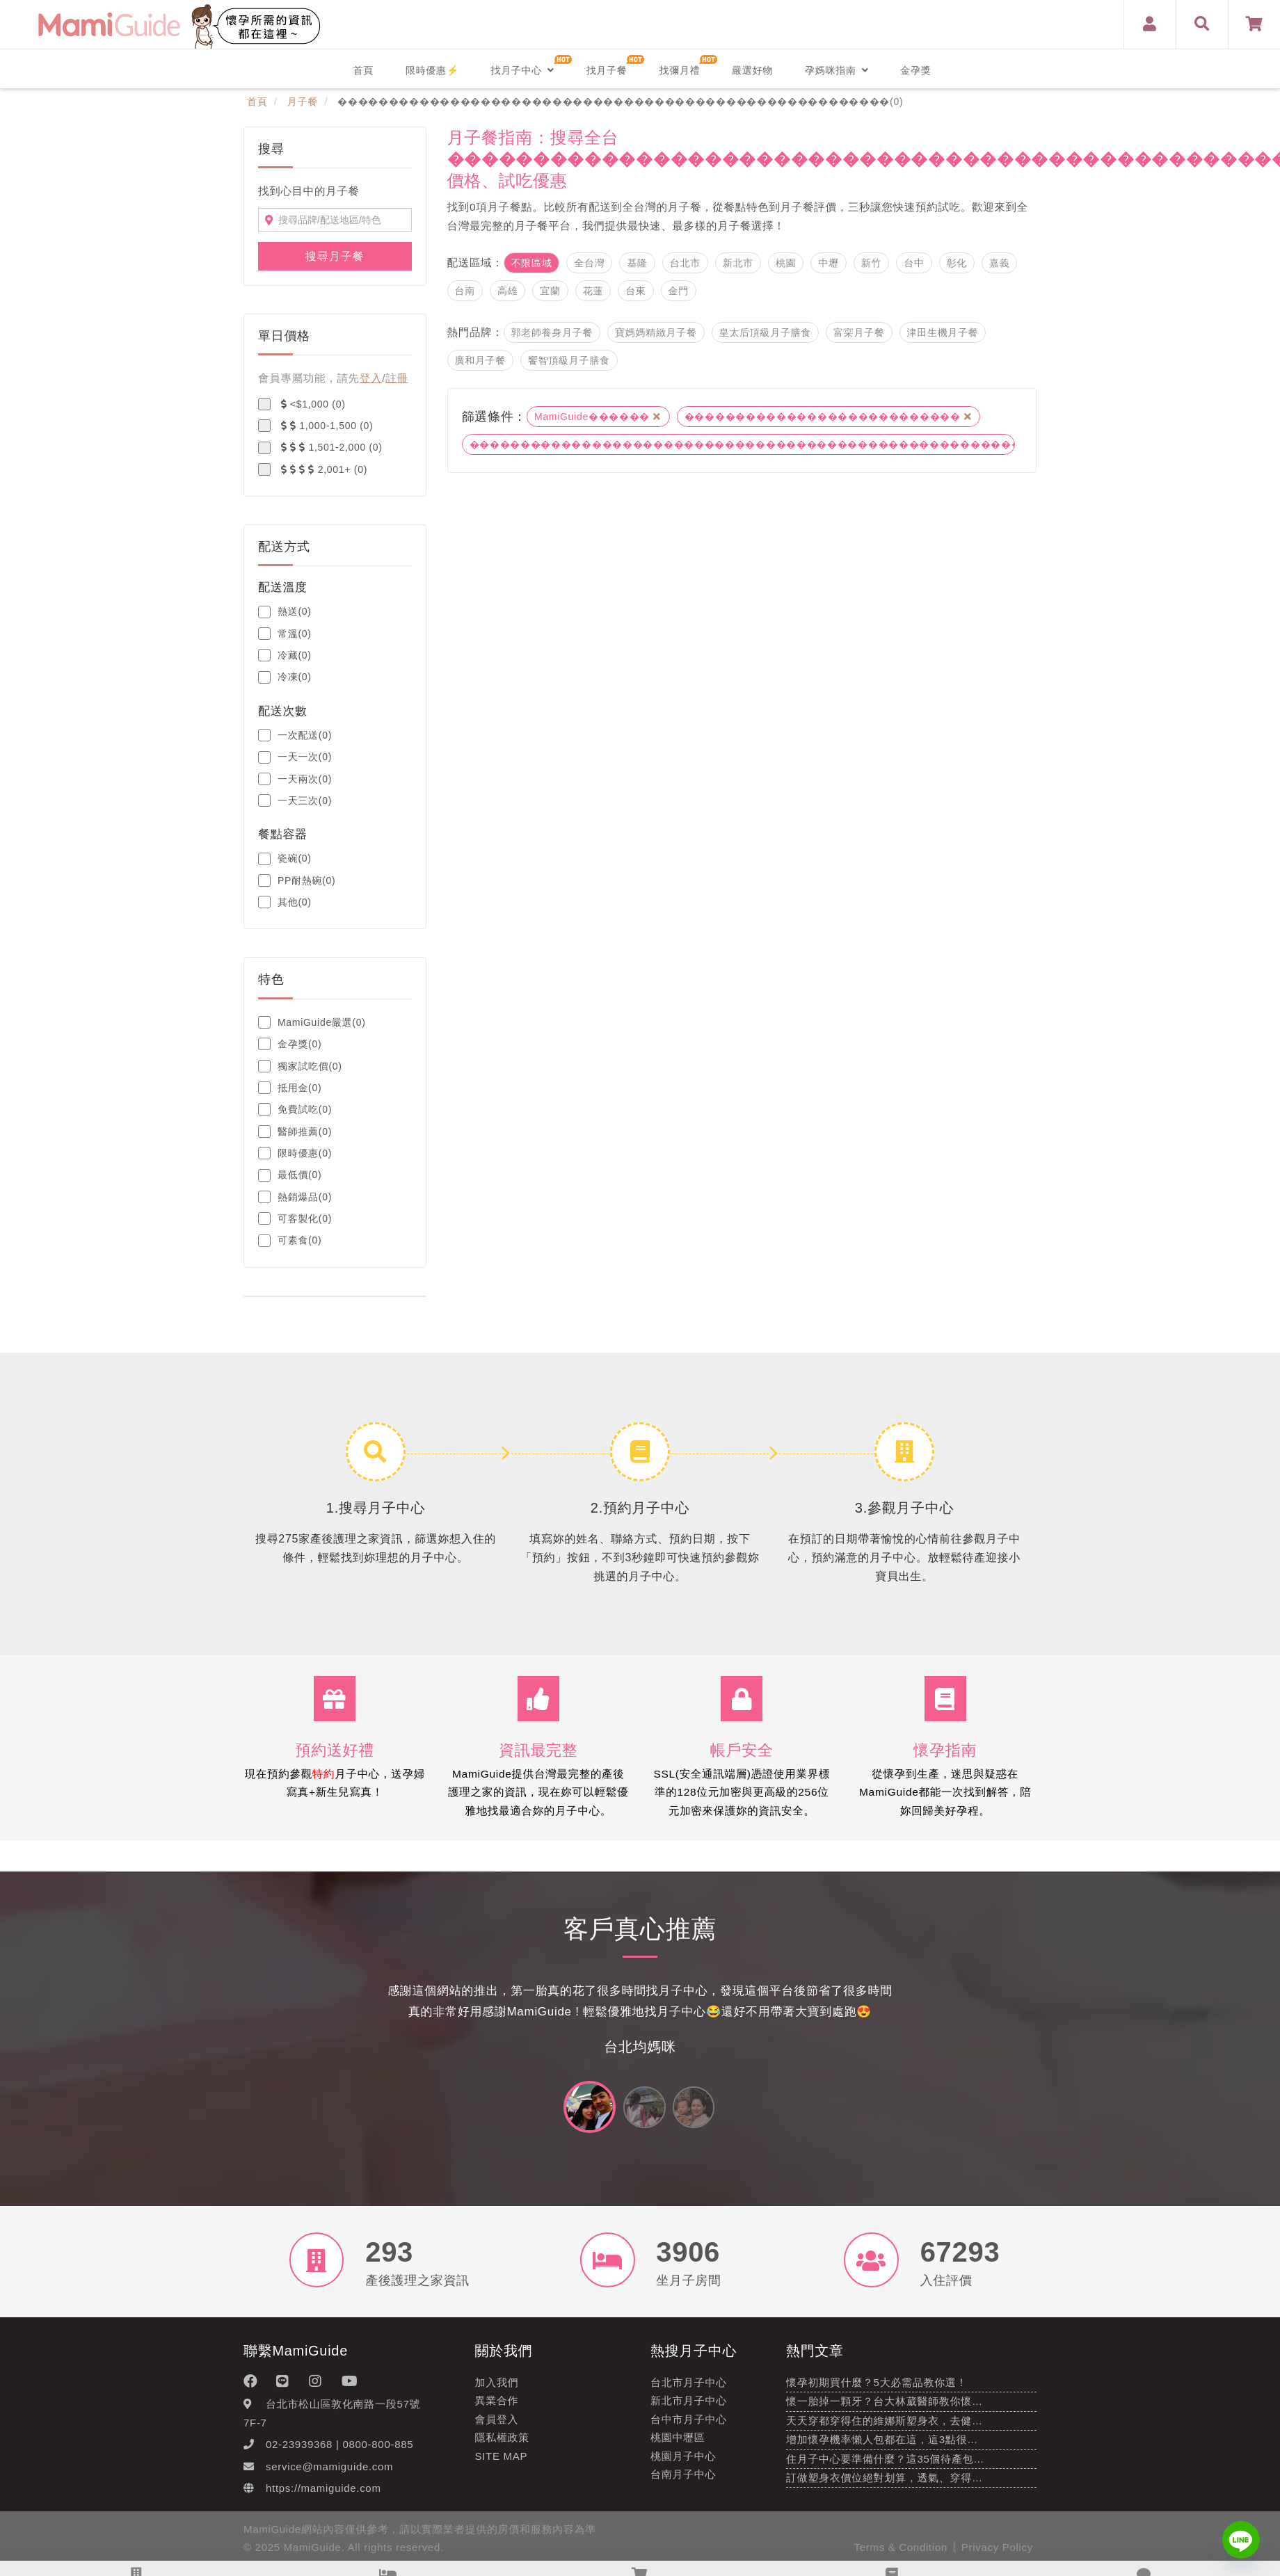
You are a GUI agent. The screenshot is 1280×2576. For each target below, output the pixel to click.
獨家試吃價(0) (300, 1066)
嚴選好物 (752, 70)
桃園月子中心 (683, 2465)
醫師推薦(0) (295, 1131)
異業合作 (497, 2410)
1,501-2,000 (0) (320, 448)
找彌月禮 (679, 70)
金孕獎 (915, 70)
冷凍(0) (285, 677)
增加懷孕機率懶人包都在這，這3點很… (882, 2448)
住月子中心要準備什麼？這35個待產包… (885, 2468)
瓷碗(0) (285, 859)
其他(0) (285, 902)
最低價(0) (289, 1175)
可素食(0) (289, 1240)
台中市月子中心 (688, 2428)
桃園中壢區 (677, 2446)
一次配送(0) (295, 735)
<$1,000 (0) (302, 404)
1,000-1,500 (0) (315, 425)
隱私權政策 (502, 2446)
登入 (371, 378)
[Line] (1241, 2540)
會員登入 (497, 2428)
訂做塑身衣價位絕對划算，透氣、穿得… (884, 2487)
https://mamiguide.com (323, 2497)
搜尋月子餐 (335, 256)
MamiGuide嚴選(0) (312, 1022)
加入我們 (497, 2391)
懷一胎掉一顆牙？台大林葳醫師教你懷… (884, 2411)
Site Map (501, 2465)
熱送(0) (285, 612)
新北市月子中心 (688, 2410)
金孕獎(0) (289, 1044)
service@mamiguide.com (329, 2475)
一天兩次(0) (295, 779)
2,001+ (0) (312, 469)
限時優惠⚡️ (432, 70)
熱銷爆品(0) (295, 1197)
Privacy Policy (997, 2556)
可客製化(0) (295, 1218)
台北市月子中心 (688, 2391)
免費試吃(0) (295, 1109)
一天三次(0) (295, 800)
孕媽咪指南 (836, 70)
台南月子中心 (683, 2483)
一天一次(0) (295, 757)
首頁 (363, 70)
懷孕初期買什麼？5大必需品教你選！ (876, 2391)
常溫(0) (285, 633)
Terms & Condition (900, 2556)
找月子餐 (606, 70)
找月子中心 (522, 70)
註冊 (396, 378)
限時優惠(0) (295, 1153)
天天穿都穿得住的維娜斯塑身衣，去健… (884, 2430)
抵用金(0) (289, 1087)
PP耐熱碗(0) (296, 880)
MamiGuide (313, 2556)
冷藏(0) (285, 655)
